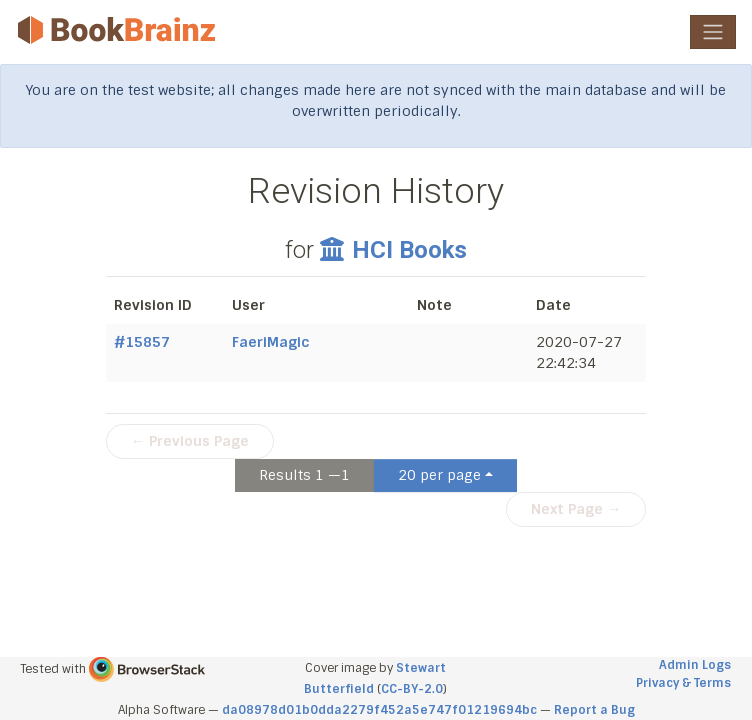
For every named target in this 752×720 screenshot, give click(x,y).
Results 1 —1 (304, 475)
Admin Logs (695, 665)
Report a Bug (594, 710)
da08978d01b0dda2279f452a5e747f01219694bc (379, 710)
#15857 (142, 342)
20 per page (439, 475)
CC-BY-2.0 (412, 689)
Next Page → (576, 509)
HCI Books (393, 250)
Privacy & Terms (683, 683)
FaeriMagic (270, 342)
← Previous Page (190, 441)
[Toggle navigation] (713, 32)
